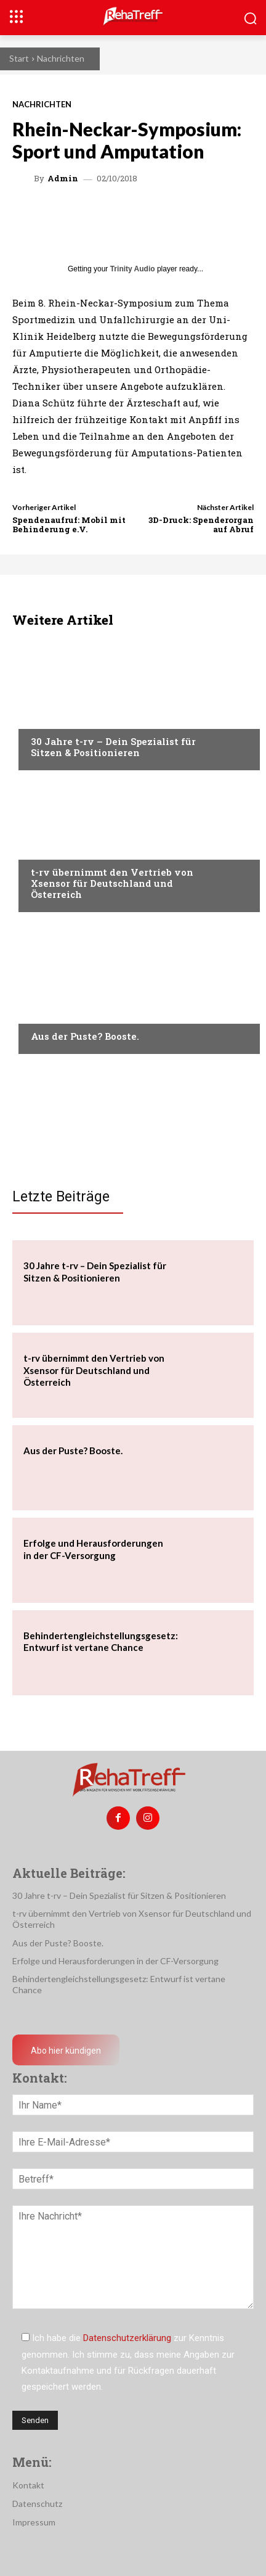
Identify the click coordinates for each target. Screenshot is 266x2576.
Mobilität (52, 848)
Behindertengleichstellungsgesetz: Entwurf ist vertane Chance (100, 1641)
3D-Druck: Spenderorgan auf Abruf (201, 524)
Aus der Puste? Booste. (85, 1036)
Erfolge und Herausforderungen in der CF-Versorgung (115, 1961)
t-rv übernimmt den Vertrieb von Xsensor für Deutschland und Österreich (112, 883)
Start (19, 58)
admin (62, 179)
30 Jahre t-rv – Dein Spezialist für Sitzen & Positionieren (113, 747)
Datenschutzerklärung (127, 2338)
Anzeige (47, 1012)
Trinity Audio (132, 269)
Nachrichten (60, 58)
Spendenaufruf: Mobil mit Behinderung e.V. (69, 524)
